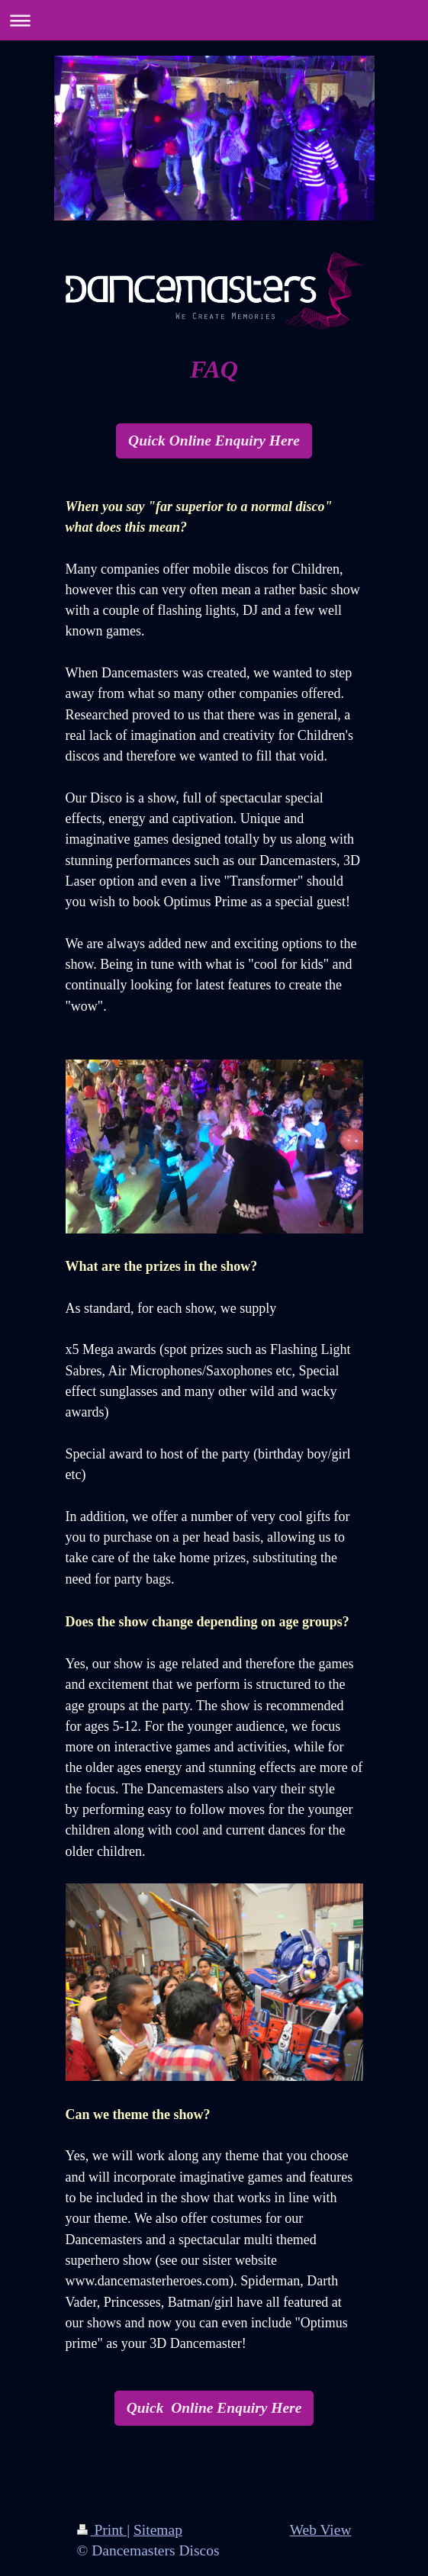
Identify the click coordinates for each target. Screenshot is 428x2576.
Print (102, 2530)
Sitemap (158, 2530)
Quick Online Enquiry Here (214, 441)
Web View (321, 2530)
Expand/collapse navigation (214, 20)
